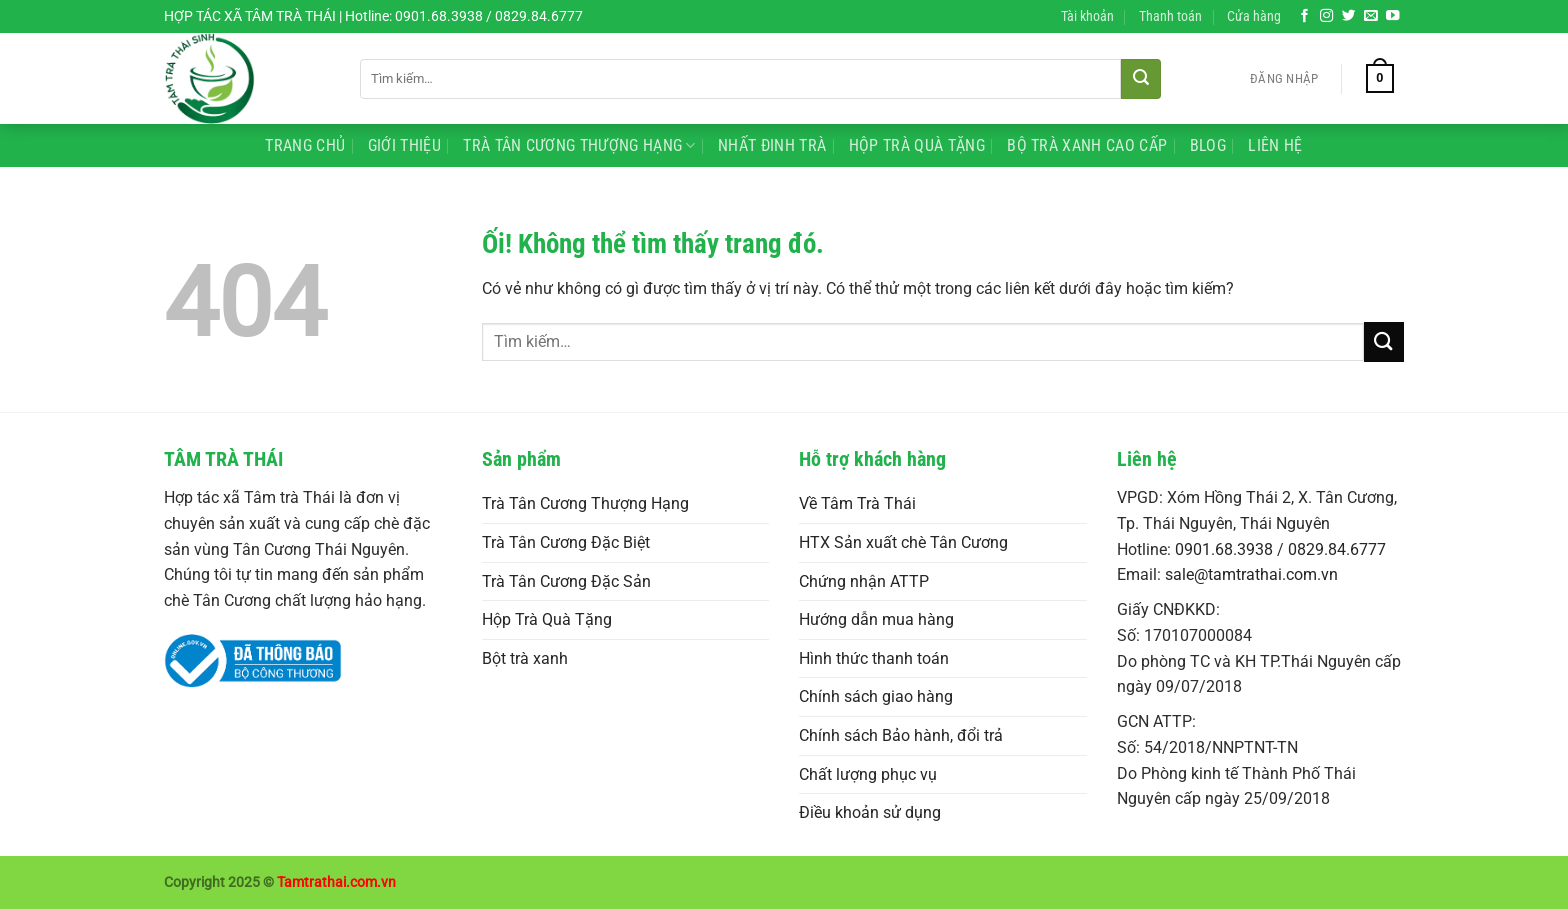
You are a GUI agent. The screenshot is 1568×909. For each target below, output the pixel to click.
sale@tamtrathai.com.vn (1251, 574)
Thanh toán (1170, 16)
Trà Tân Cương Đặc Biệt (566, 542)
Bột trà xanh (525, 658)
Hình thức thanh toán (874, 658)
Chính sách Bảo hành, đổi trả (901, 735)
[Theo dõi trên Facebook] (1305, 16)
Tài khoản (1087, 16)
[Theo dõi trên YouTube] (1393, 16)
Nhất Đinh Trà (772, 145)
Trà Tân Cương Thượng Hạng (579, 146)
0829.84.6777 (1337, 549)
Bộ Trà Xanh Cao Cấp (1087, 145)
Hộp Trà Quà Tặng (917, 145)
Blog (1208, 145)
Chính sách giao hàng (876, 696)
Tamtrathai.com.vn (336, 882)
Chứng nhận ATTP (864, 581)
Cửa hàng (1254, 16)
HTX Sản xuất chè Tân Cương (903, 542)
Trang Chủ (305, 145)
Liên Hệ (1275, 145)
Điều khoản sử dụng (870, 812)
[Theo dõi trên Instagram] (1327, 16)
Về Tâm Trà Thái (857, 503)
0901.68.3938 (1224, 549)
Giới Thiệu (404, 145)
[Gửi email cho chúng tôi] (1371, 16)
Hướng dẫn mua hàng (876, 619)
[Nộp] (1141, 79)
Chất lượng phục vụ (868, 774)
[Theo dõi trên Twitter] (1349, 16)
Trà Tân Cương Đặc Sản (566, 581)
